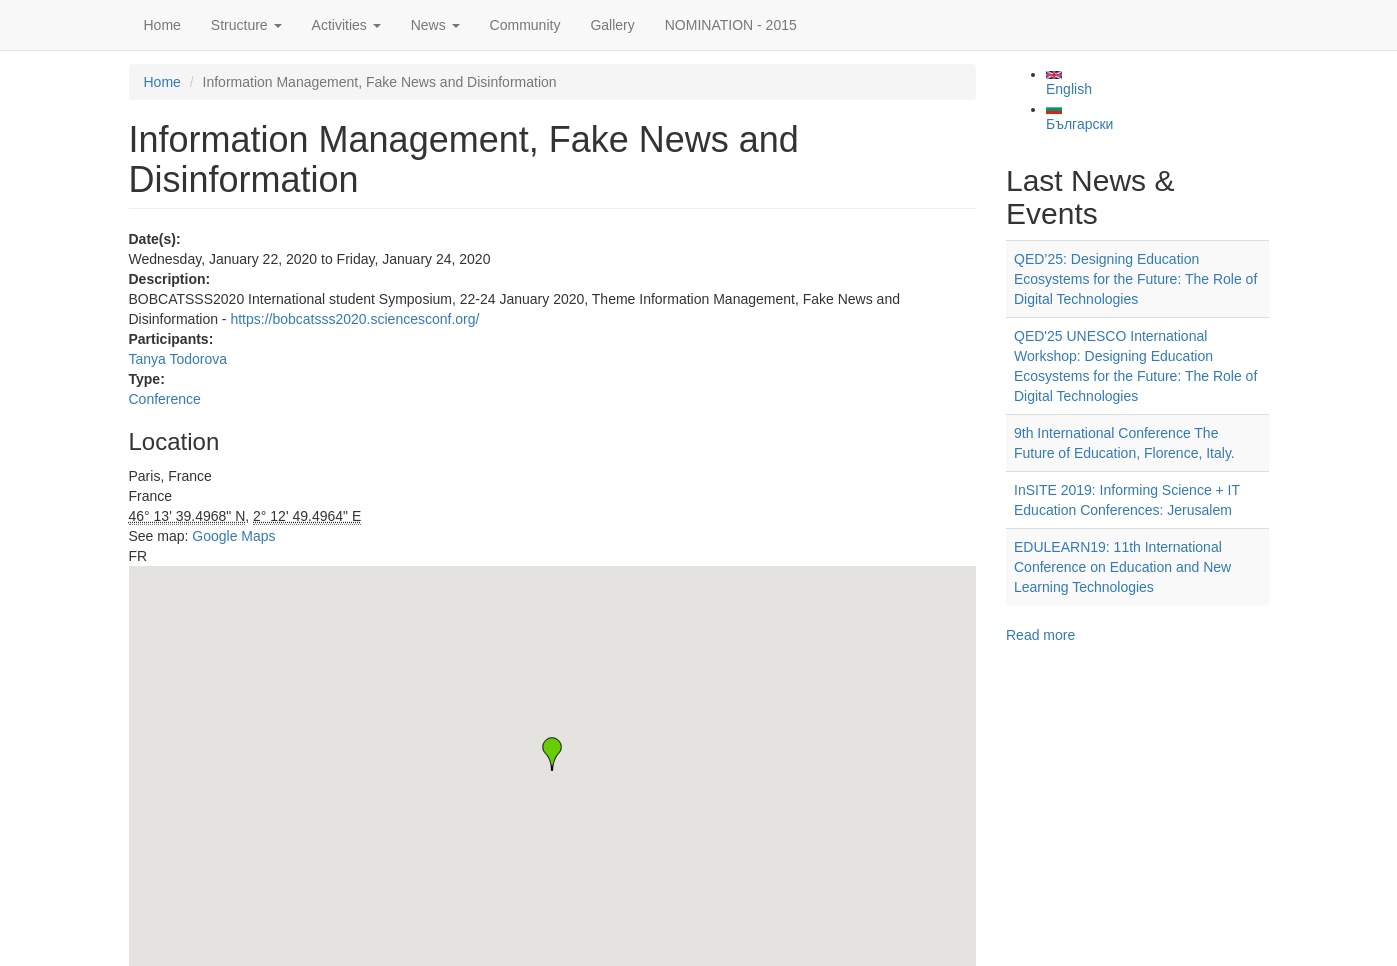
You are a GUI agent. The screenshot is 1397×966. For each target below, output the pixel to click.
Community (525, 25)
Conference (165, 399)
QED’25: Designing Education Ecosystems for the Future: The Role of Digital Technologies (1135, 279)
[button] (552, 754)
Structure (246, 25)
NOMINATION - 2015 (731, 25)
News (435, 25)
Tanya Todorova (178, 359)
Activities (346, 25)
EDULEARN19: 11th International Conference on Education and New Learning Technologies (1122, 567)
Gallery (612, 25)
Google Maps (233, 536)
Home (162, 25)
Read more (1040, 635)
